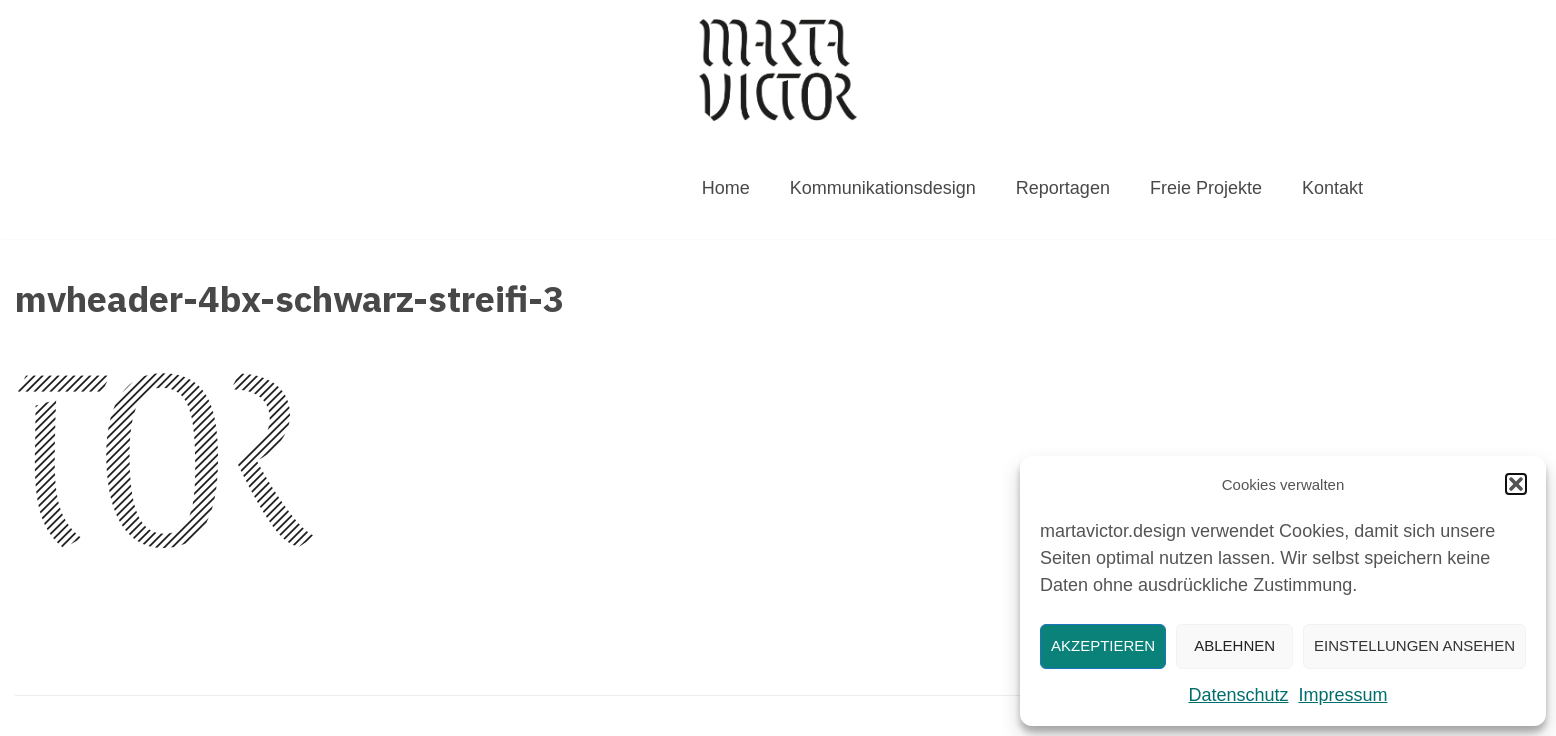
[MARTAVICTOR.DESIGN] (778, 69)
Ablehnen (1234, 645)
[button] (1516, 484)
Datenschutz (1238, 695)
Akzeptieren (1103, 645)
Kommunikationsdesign (883, 188)
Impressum (1343, 695)
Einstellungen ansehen (1414, 645)
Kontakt (1332, 188)
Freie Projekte (1206, 188)
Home (726, 188)
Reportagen (1063, 188)
